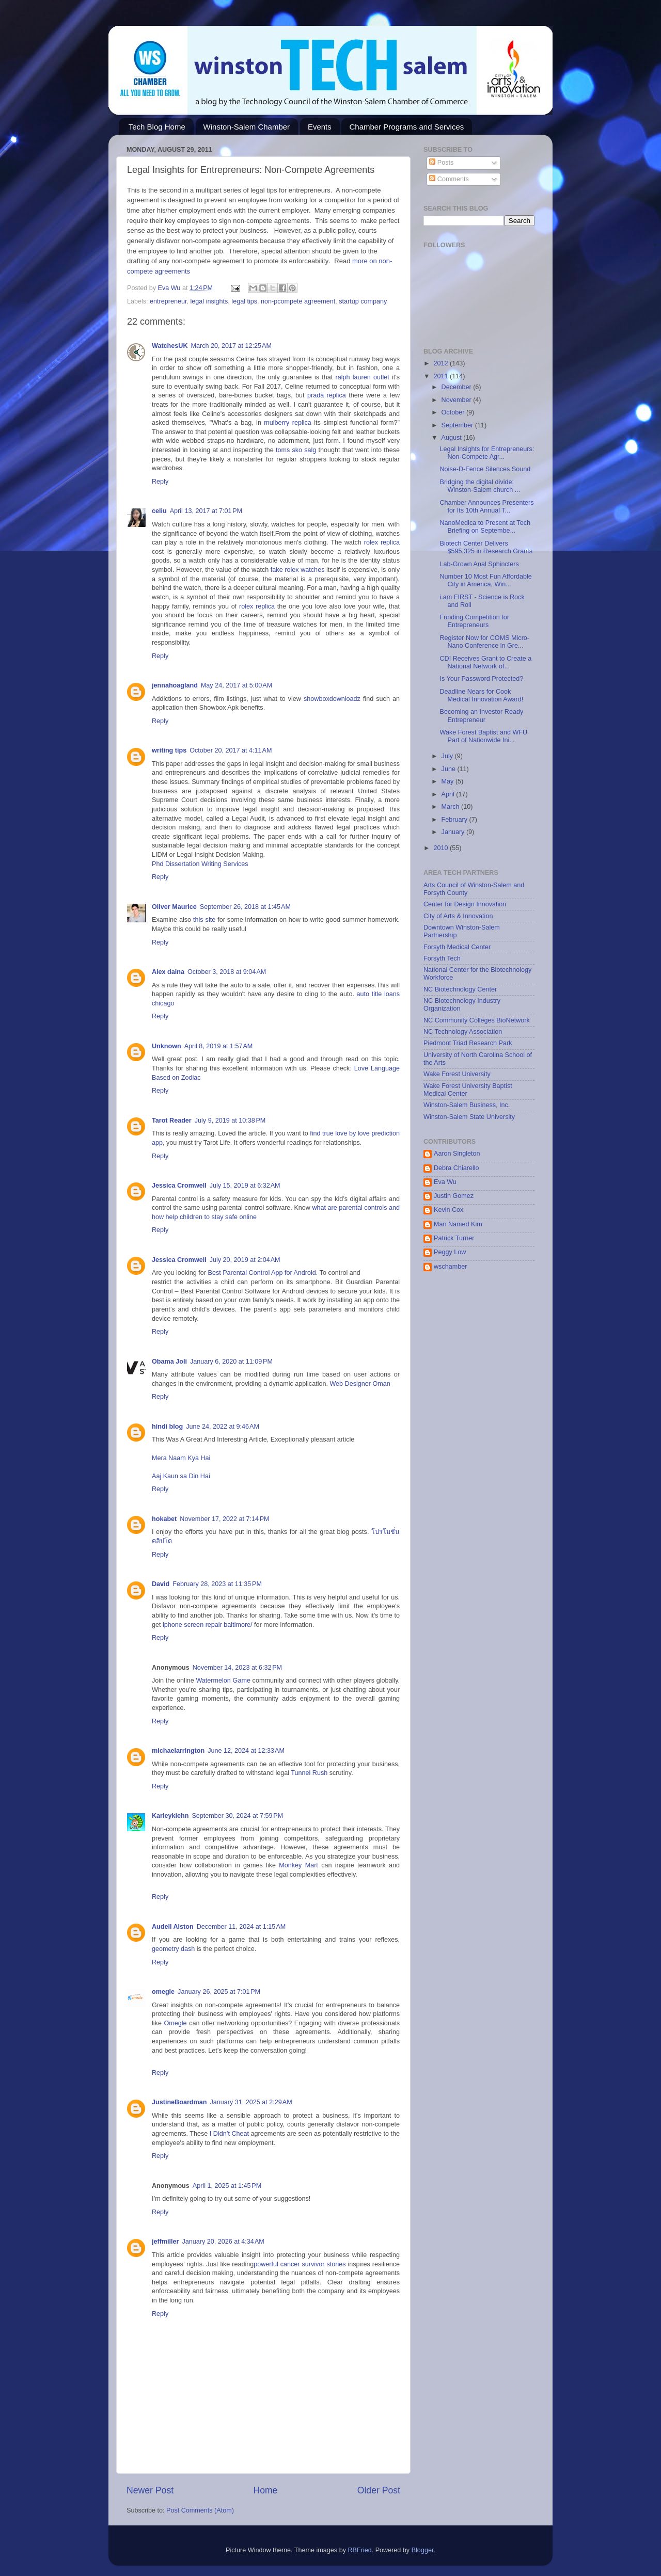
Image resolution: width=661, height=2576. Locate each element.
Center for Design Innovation (464, 904)
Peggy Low (450, 1252)
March (452, 806)
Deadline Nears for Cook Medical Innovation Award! (481, 695)
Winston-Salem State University (469, 1117)
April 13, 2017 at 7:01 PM (206, 511)
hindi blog (167, 1426)
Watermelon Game (223, 1680)
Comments (448, 179)
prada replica (326, 395)
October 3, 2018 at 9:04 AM (226, 971)
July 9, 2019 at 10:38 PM (230, 1120)
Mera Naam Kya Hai (181, 1458)
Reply (160, 481)
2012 (441, 363)
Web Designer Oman (359, 1383)
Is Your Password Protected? (481, 678)
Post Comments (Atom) (200, 2510)
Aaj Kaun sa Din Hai (181, 1476)
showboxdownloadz (332, 698)
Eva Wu (445, 1182)
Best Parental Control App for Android (262, 1272)
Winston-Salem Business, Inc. (466, 1105)
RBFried (359, 2550)
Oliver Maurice (174, 906)
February (455, 819)
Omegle (175, 2023)
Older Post (378, 2490)
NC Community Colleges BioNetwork (476, 1020)
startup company (363, 301)
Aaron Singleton (457, 1153)
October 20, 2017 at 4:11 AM (231, 750)
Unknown (166, 1046)
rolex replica (382, 542)
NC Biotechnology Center (460, 989)
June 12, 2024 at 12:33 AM (246, 1750)
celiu (159, 511)
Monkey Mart (298, 1865)
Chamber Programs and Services (406, 126)
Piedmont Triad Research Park (467, 1043)
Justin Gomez (454, 1195)
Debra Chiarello (456, 1168)
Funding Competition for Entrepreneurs (474, 621)
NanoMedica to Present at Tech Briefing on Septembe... (484, 526)
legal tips (244, 301)
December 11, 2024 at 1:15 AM (241, 1926)
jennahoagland (175, 685)
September (458, 425)
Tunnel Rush (309, 1773)
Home (265, 2490)
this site (204, 919)
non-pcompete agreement (298, 301)
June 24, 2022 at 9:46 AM (222, 1426)
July (448, 756)
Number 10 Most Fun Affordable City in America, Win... (485, 580)
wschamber (450, 1266)
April (449, 794)
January (454, 832)
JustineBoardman (179, 2102)
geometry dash (173, 1949)
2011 (441, 376)
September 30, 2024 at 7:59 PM (237, 1815)
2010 (441, 848)
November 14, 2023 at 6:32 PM (237, 1667)
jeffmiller (165, 2241)
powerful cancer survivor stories (299, 2264)
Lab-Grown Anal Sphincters (478, 564)
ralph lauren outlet (362, 377)
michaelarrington (178, 1750)
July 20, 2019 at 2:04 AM (245, 1259)
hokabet (164, 1519)
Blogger (423, 2550)
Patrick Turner (454, 1238)
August (453, 437)
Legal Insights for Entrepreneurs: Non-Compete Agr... (486, 452)
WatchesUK (170, 345)
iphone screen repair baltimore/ (208, 1624)
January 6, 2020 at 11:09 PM (231, 1361)
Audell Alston (173, 1926)
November (458, 400)
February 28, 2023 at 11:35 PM (217, 1584)
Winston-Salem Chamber (246, 126)
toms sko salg (296, 450)
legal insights (209, 301)
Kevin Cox (448, 1209)
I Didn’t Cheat (229, 2133)
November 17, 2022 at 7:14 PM (224, 1519)
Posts (441, 162)
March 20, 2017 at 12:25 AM (231, 345)
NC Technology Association (462, 1031)
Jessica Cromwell (179, 1185)
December (458, 387)
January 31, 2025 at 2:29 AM (251, 2102)
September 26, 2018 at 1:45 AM (245, 906)
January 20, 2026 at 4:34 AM (223, 2241)
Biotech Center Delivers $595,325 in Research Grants (485, 547)
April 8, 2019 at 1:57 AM (218, 1046)
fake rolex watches (298, 569)
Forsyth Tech (442, 958)
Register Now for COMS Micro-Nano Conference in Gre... (484, 641)
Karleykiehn (170, 1815)
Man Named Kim (458, 1224)
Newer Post (150, 2490)
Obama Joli (169, 1361)
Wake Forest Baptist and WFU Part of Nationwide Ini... (483, 736)
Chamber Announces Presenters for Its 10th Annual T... (486, 506)
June (450, 769)
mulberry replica (287, 422)
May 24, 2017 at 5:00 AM (236, 685)
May (448, 781)
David (160, 1584)
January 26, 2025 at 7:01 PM (219, 1991)
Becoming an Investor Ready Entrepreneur (481, 715)
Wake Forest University (457, 1074)
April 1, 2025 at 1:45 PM (227, 2185)
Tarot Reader (172, 1120)
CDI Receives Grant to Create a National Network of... (485, 662)
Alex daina (168, 971)
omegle (163, 1991)
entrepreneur (168, 301)
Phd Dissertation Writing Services (200, 864)
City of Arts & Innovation (458, 916)
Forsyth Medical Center (457, 947)
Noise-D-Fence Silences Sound (484, 469)
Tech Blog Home (157, 126)
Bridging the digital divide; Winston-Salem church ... (479, 485)
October (454, 412)
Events (320, 126)
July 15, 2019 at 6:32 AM (245, 1185)
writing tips (169, 750)
